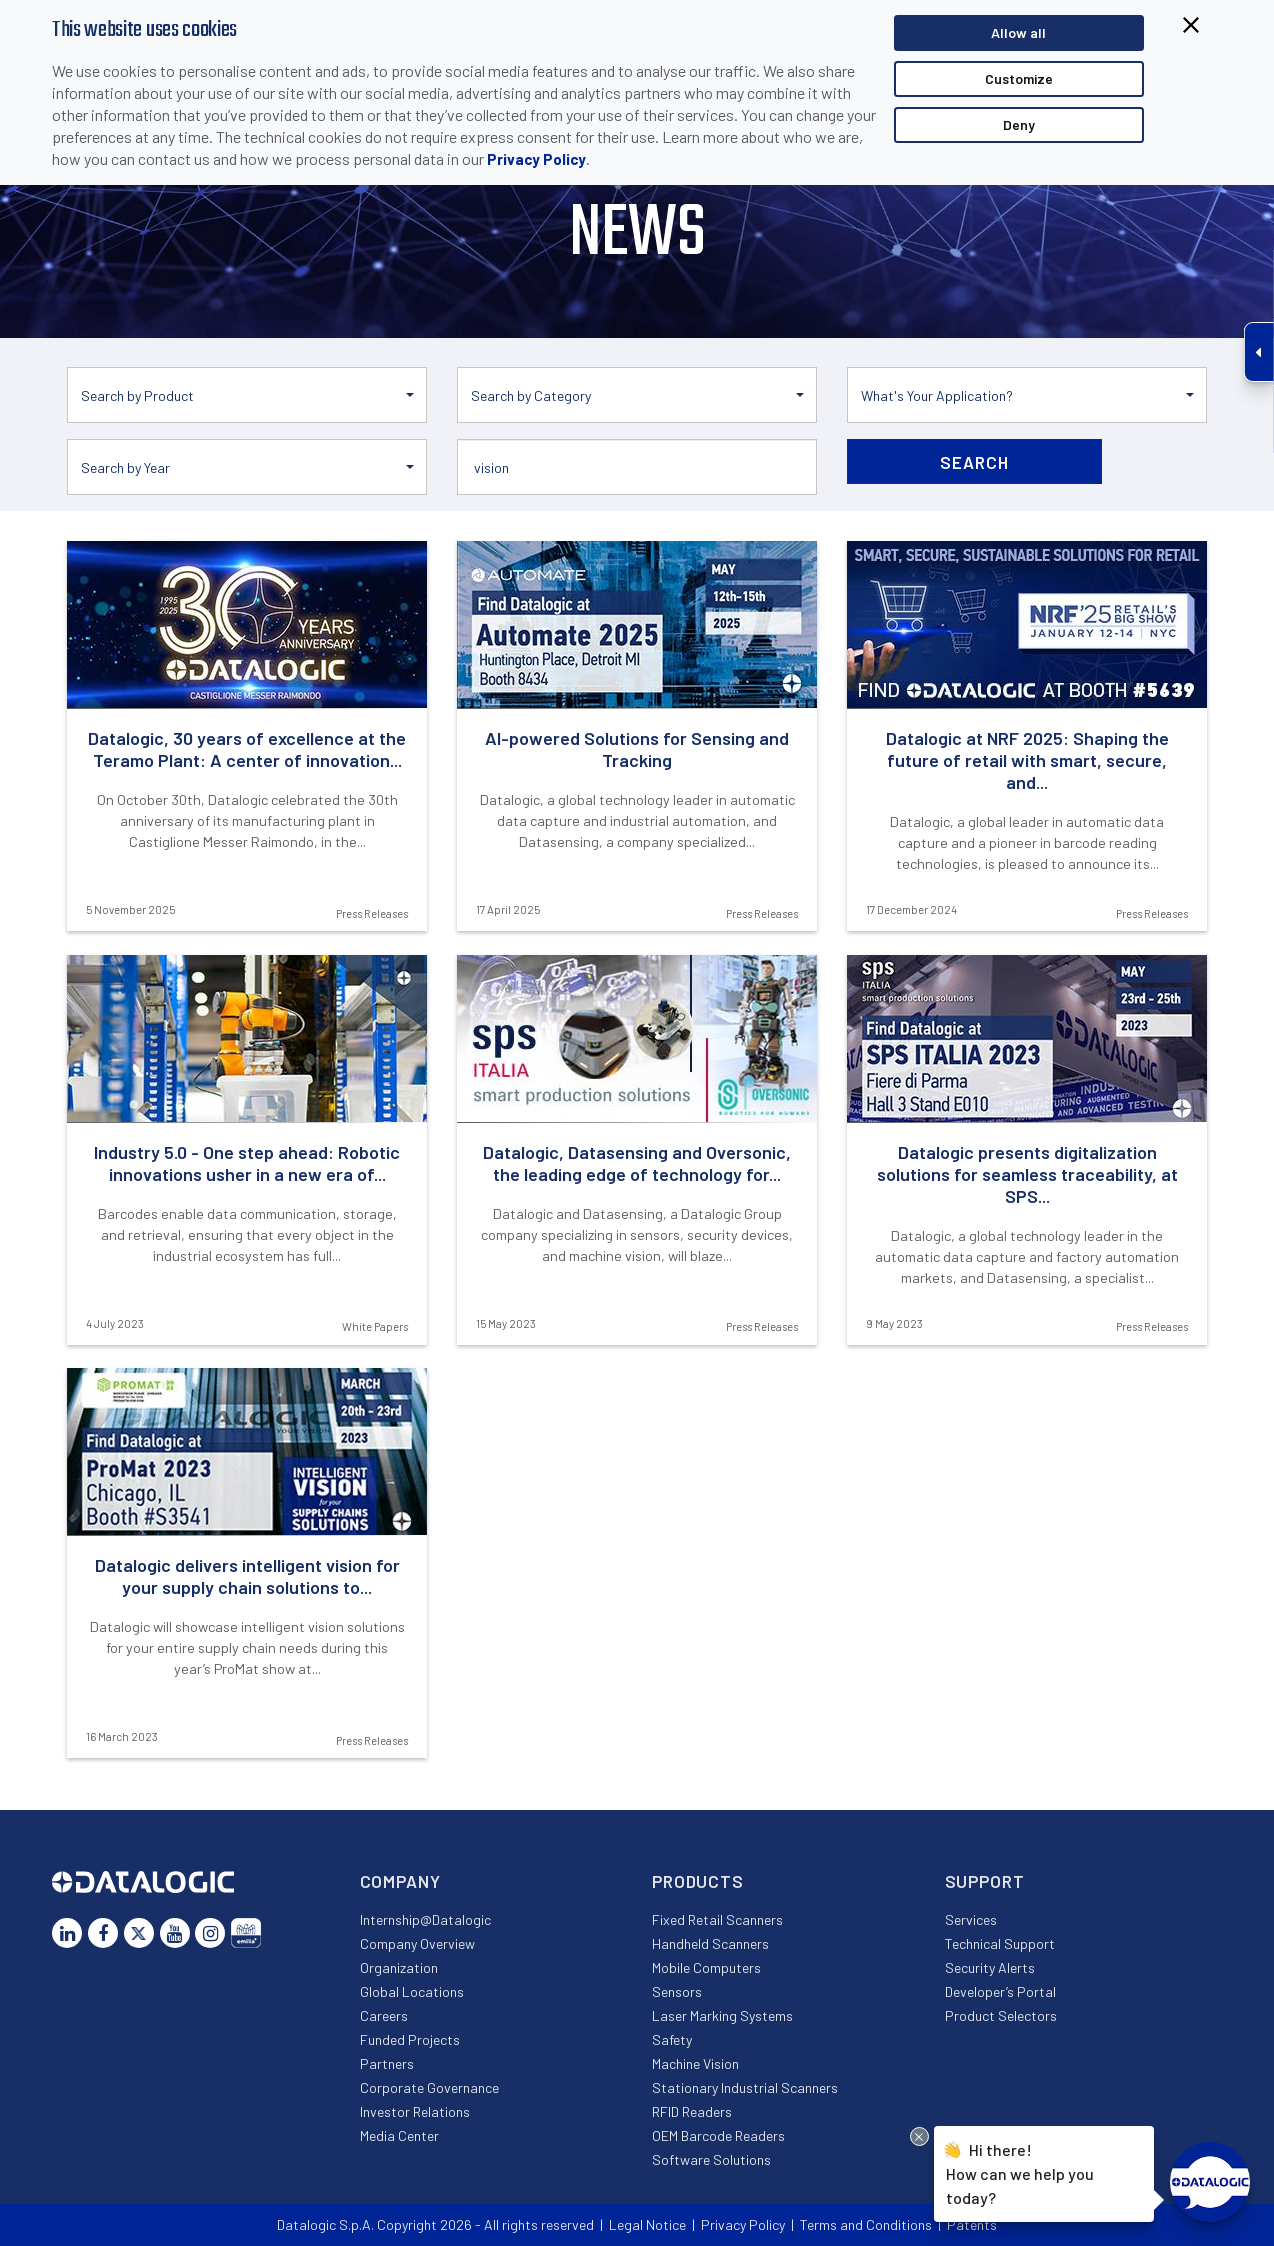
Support (985, 1881)
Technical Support (1000, 1943)
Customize (1019, 78)
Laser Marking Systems (722, 2015)
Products (698, 1881)
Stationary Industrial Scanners (745, 2087)
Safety (672, 2039)
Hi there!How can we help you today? (1020, 2171)
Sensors (677, 1991)
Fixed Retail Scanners (717, 1919)
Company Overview (417, 1943)
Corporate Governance (429, 2087)
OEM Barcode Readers (718, 2135)
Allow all (1018, 32)
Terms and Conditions (866, 2224)
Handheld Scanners (710, 1943)
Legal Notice (647, 2224)
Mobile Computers (706, 1967)
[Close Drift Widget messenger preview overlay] (919, 2136)
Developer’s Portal (1000, 1991)
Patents (972, 2224)
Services (971, 1919)
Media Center (399, 2135)
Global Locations (412, 1991)
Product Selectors (1001, 2015)
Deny (1019, 124)
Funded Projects (410, 2039)
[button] (247, 395)
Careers (384, 2015)
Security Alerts (990, 1967)
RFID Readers (692, 2111)
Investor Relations (415, 2111)
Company (400, 1881)
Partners (387, 2063)
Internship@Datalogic (425, 1919)
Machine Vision (695, 2063)
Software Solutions (711, 2159)
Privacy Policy (536, 159)
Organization (399, 1967)
